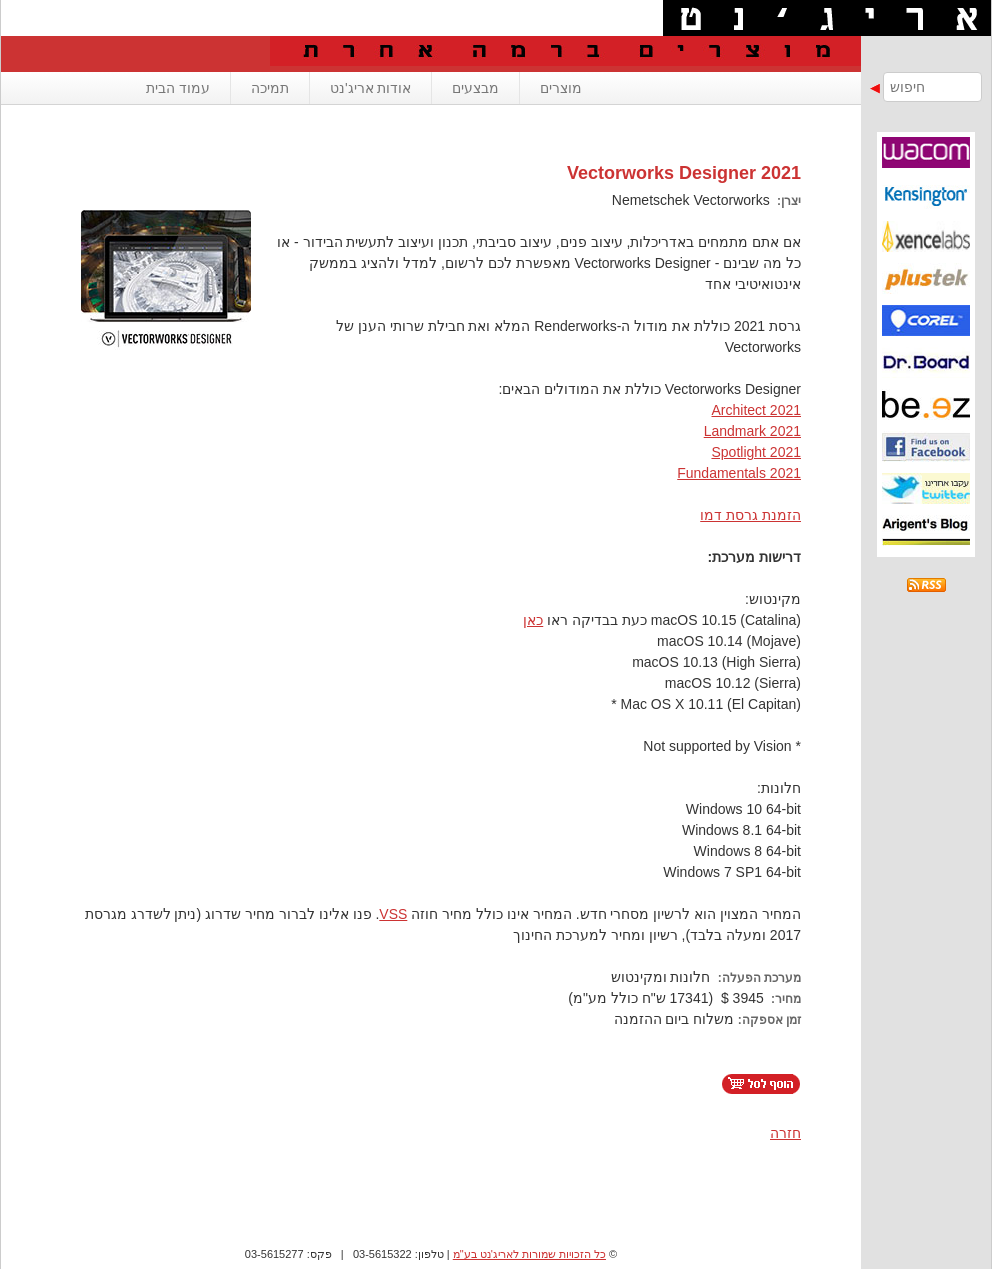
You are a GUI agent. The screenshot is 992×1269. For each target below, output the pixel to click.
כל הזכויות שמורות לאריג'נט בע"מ (529, 1254)
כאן (533, 620)
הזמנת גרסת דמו (750, 515)
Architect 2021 (757, 410)
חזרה (785, 1133)
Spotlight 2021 (756, 452)
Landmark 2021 (752, 431)
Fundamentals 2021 (739, 473)
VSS (393, 914)
